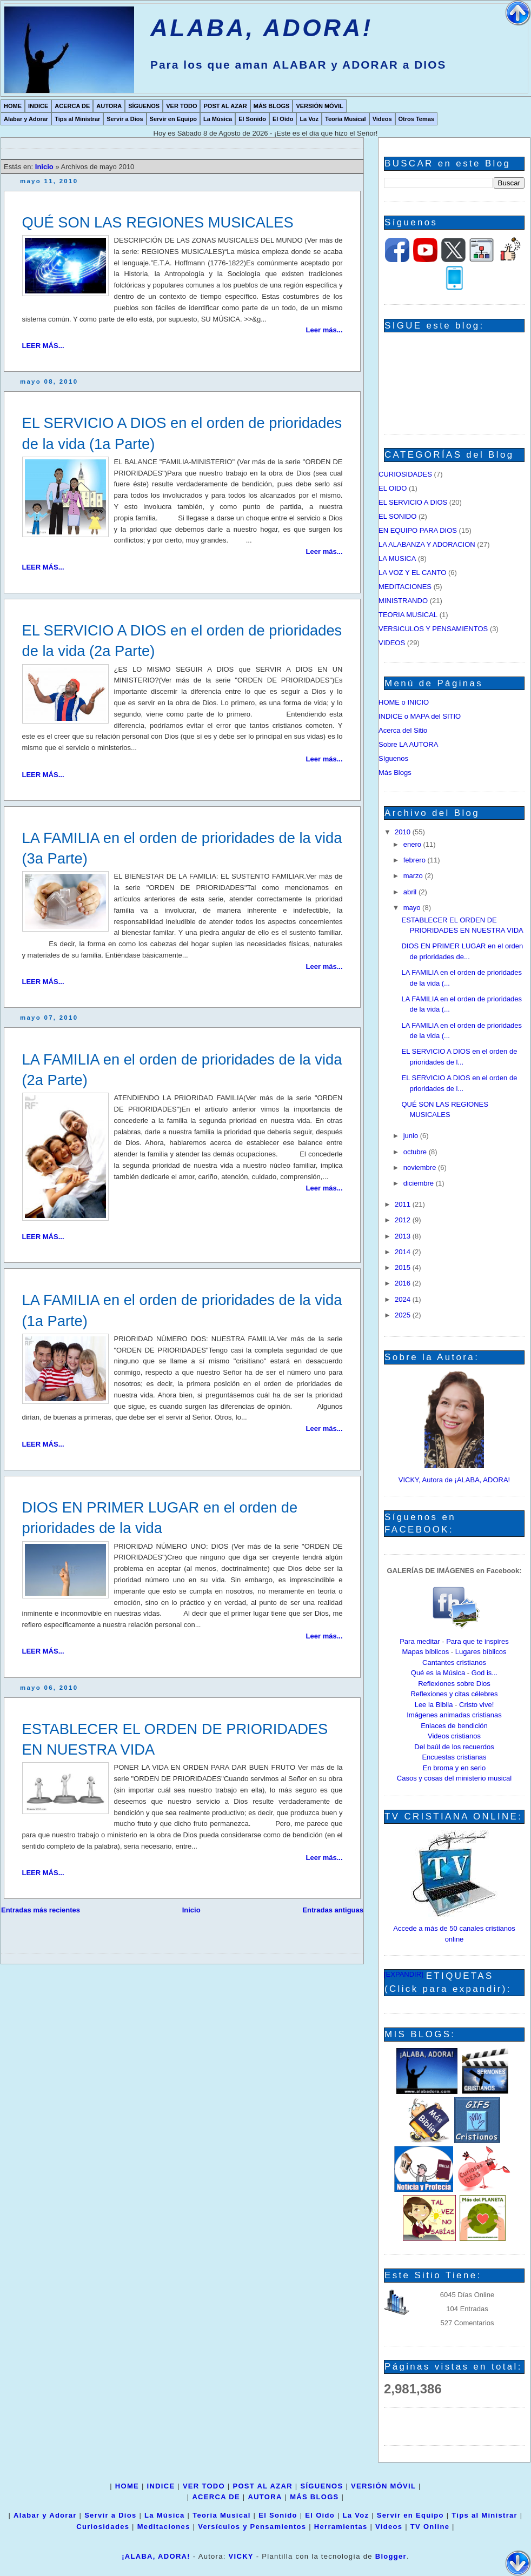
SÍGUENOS (144, 106)
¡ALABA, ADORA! (156, 2556)
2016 (404, 1283)
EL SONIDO (397, 516)
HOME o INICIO (404, 702)
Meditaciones (163, 2527)
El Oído (283, 119)
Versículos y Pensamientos (252, 2527)
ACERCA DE (72, 106)
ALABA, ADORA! (261, 28)
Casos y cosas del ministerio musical (454, 1778)
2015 (404, 1267)
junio (411, 1136)
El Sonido (252, 119)
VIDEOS (392, 643)
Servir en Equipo (173, 119)
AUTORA (109, 106)
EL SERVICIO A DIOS (413, 502)
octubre (416, 1152)
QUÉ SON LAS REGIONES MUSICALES (158, 222)
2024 (404, 1299)
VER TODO (181, 106)
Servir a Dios (125, 119)
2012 (404, 1220)
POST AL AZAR (225, 106)
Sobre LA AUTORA (408, 744)
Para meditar (420, 1641)
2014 (404, 1252)
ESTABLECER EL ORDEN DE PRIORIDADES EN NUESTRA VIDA (175, 1739)
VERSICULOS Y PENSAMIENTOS (433, 629)
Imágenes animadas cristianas (454, 1715)
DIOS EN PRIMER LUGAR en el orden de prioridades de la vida (160, 1517)
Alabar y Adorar (26, 119)
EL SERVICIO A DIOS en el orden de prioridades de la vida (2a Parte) (182, 640)
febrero (415, 860)
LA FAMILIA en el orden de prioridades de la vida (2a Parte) (182, 1069)
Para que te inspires (477, 1641)
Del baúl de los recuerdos (454, 1747)
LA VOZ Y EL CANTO (412, 572)
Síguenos (393, 758)
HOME (13, 106)
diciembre (419, 1183)
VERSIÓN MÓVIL (319, 106)
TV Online (429, 2527)
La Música (217, 119)
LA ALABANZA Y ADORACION (427, 544)
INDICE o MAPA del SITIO (420, 716)
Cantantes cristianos (454, 1662)
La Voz (309, 119)
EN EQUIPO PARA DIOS (418, 530)
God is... (484, 1673)
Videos (382, 119)
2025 (404, 1315)
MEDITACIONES (405, 587)
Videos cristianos (454, 1736)
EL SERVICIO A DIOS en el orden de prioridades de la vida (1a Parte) (182, 433)
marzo (414, 876)
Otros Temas (416, 119)
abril (411, 892)
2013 (404, 1236)
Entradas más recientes (40, 1910)
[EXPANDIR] (403, 1974)
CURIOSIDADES (405, 474)
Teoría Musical (345, 119)
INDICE (38, 106)
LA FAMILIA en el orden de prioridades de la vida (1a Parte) (182, 1310)
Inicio (45, 167)
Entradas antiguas (332, 1910)
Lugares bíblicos (481, 1652)
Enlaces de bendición (454, 1726)
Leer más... (324, 330)
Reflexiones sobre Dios (454, 1684)
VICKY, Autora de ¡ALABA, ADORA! (454, 1480)
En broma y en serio (454, 1768)
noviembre (420, 1167)
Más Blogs (395, 772)
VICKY (241, 2556)
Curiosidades (102, 2527)
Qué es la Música (438, 1673)
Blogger (391, 2556)
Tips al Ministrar (77, 119)
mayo (412, 908)
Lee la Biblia (434, 1705)
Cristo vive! (476, 1705)
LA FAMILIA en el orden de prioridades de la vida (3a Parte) (182, 848)
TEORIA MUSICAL (408, 615)
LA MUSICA (397, 558)
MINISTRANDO (403, 601)
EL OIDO (393, 488)
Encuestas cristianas (454, 1757)
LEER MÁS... (43, 346)
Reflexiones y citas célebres (453, 1694)
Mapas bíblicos (425, 1652)
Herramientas (341, 2527)
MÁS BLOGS (272, 106)
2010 (404, 832)
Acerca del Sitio (403, 730)
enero (413, 844)
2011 (404, 1204)
